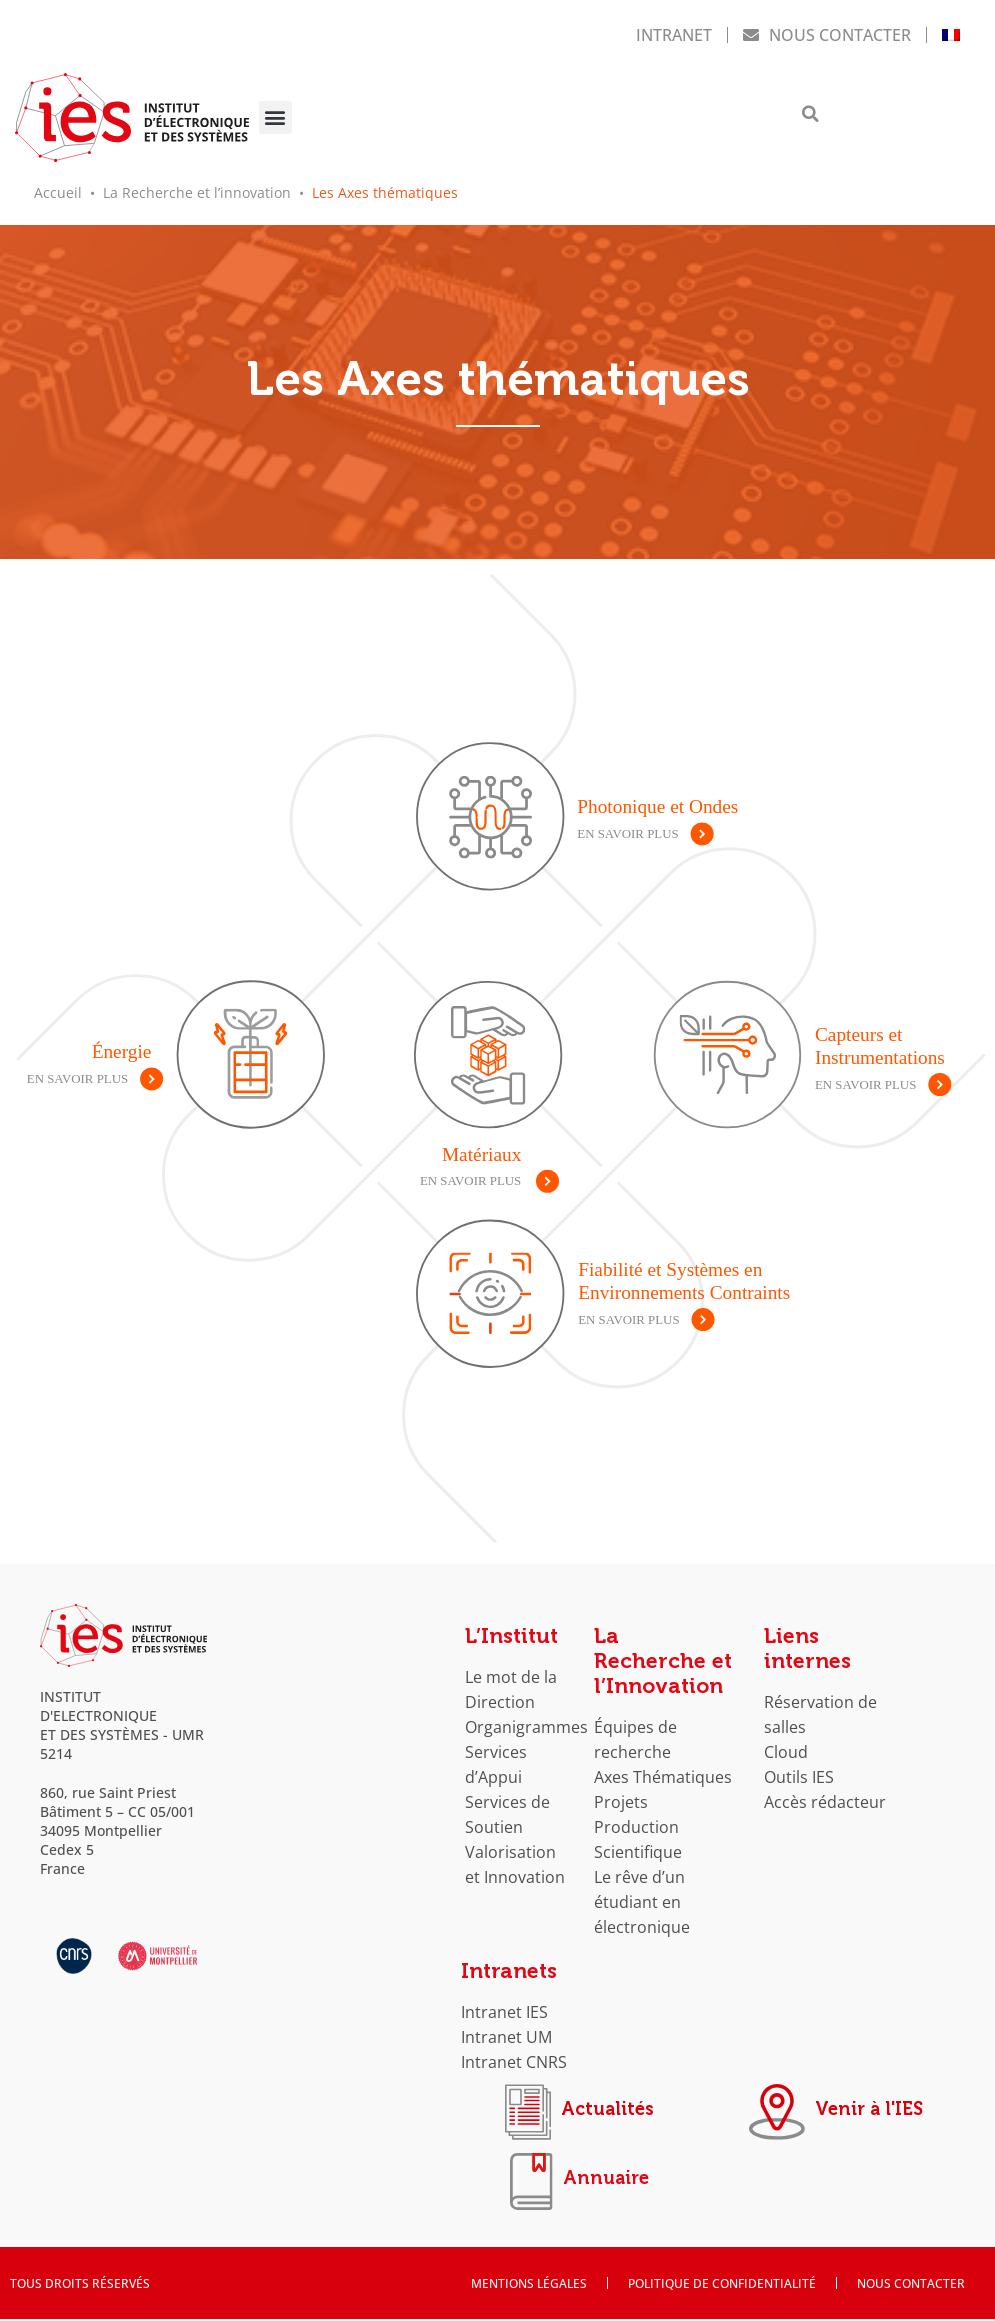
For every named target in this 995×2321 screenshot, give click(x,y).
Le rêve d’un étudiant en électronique (642, 1892)
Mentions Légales (529, 2285)
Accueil (58, 187)
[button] (275, 115)
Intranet (674, 32)
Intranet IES (504, 2002)
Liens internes (807, 1639)
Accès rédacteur (825, 1792)
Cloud (786, 1742)
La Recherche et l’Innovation (663, 1652)
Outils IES (799, 1767)
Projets (621, 1792)
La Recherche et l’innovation (197, 187)
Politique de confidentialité (722, 2285)
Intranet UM (506, 2027)
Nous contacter (827, 32)
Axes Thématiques (663, 1767)
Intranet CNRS (514, 2052)
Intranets (509, 1962)
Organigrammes (526, 1717)
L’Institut (511, 1627)
